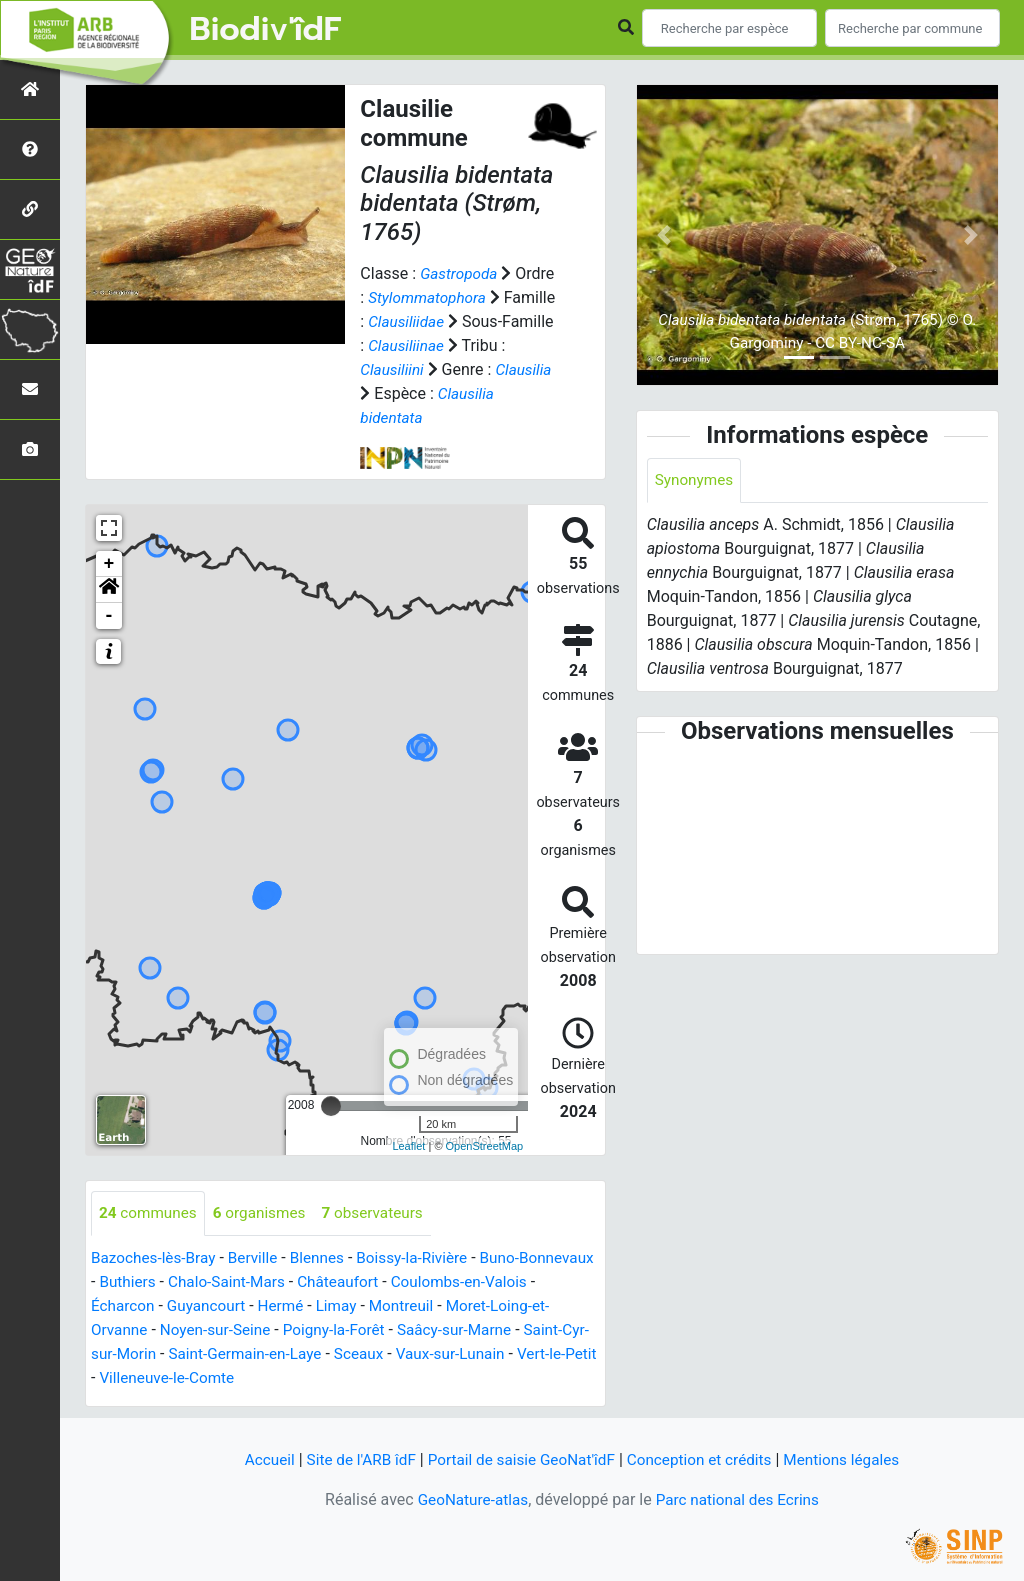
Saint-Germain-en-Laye (320, 1354)
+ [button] (109, 564)
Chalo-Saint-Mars (314, 1282)
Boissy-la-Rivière (425, 1258)
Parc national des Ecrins (739, 1499)
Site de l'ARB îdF (352, 1459)
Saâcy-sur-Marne (532, 1330)
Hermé (344, 1306)
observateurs (383, 1213)
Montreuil (470, 1306)
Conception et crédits (705, 1459)
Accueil (257, 1459)
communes (150, 1213)
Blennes (326, 1258)
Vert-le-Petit (132, 1378)
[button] (109, 590)
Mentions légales (852, 1459)
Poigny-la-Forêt (406, 1330)
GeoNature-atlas (469, 1499)
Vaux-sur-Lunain (534, 1354)
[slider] (331, 1106)
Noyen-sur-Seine (282, 1330)
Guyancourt (267, 1306)
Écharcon (180, 1306)
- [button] (109, 616)
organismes (265, 1213)
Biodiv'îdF (266, 30)
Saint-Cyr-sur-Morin (159, 1354)
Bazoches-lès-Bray (156, 1258)
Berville (260, 1258)
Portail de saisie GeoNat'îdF (519, 1459)
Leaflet (408, 1146)
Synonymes (696, 480)
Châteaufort (430, 1282)
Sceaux (438, 1354)
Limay (402, 1306)
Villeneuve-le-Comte (257, 1378)
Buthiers (211, 1282)
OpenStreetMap (485, 1146)
